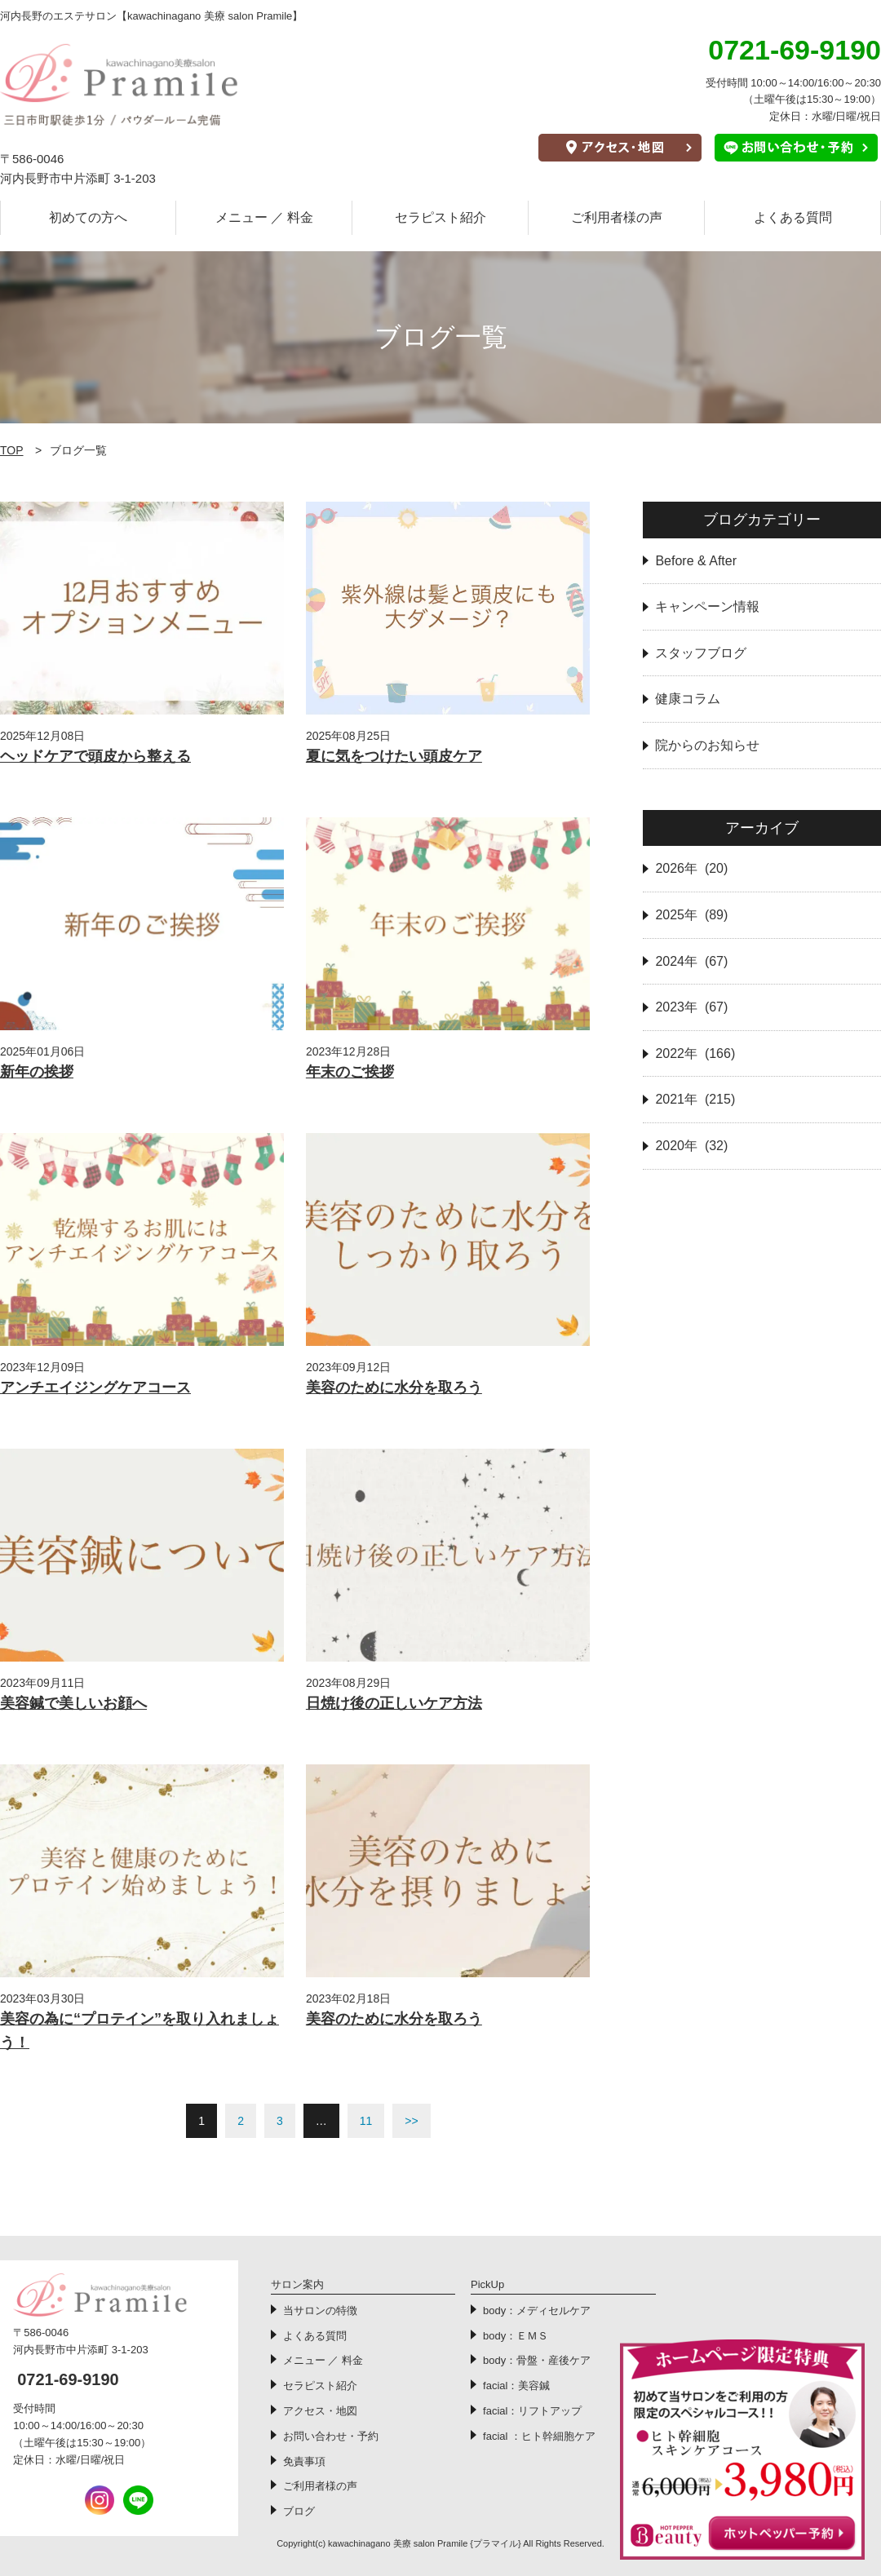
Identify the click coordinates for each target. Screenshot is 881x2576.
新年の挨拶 (36, 1072)
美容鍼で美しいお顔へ (73, 1703)
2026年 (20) (691, 868)
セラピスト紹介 (440, 217)
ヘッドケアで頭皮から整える (95, 756)
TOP (12, 450)
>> (411, 2120)
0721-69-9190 (68, 2379)
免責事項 (304, 2461)
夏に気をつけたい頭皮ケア (394, 756)
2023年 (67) (691, 1007)
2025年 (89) (691, 915)
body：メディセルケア (537, 2310)
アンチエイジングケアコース (95, 1387)
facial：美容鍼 (516, 2385)
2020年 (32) (691, 1146)
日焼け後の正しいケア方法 (394, 1703)
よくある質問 (793, 217)
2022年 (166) (695, 1053)
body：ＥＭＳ (515, 2336)
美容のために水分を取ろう (394, 1387)
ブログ (299, 2511)
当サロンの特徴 (320, 2310)
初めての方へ (88, 217)
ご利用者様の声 (616, 217)
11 (366, 2120)
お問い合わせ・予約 (331, 2436)
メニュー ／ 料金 (264, 217)
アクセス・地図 (320, 2411)
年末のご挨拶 (350, 1072)
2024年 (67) (691, 961)
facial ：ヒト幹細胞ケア (539, 2436)
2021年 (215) (695, 1099)
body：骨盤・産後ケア (537, 2360)
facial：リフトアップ (532, 2411)
